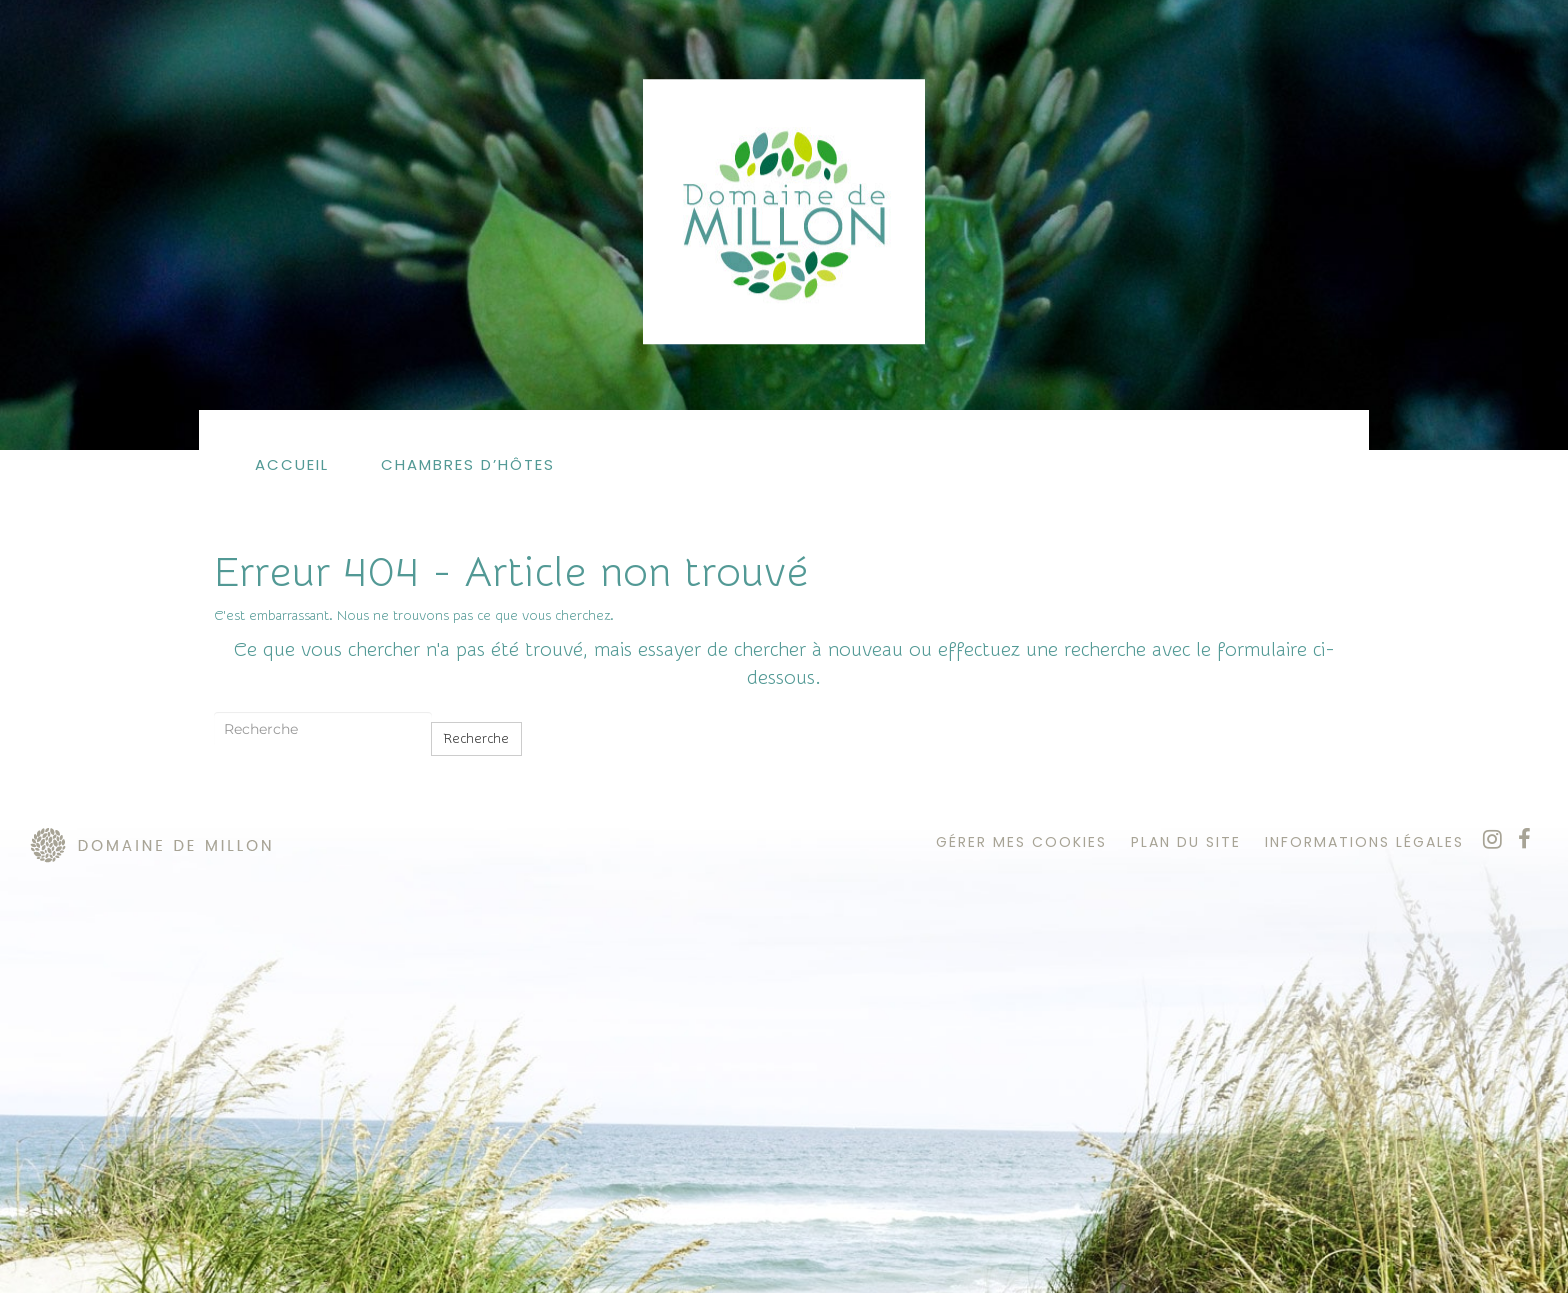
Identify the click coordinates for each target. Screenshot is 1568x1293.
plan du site (1186, 842)
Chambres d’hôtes (468, 464)
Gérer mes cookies (1021, 842)
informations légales (1364, 842)
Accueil (292, 464)
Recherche (476, 739)
